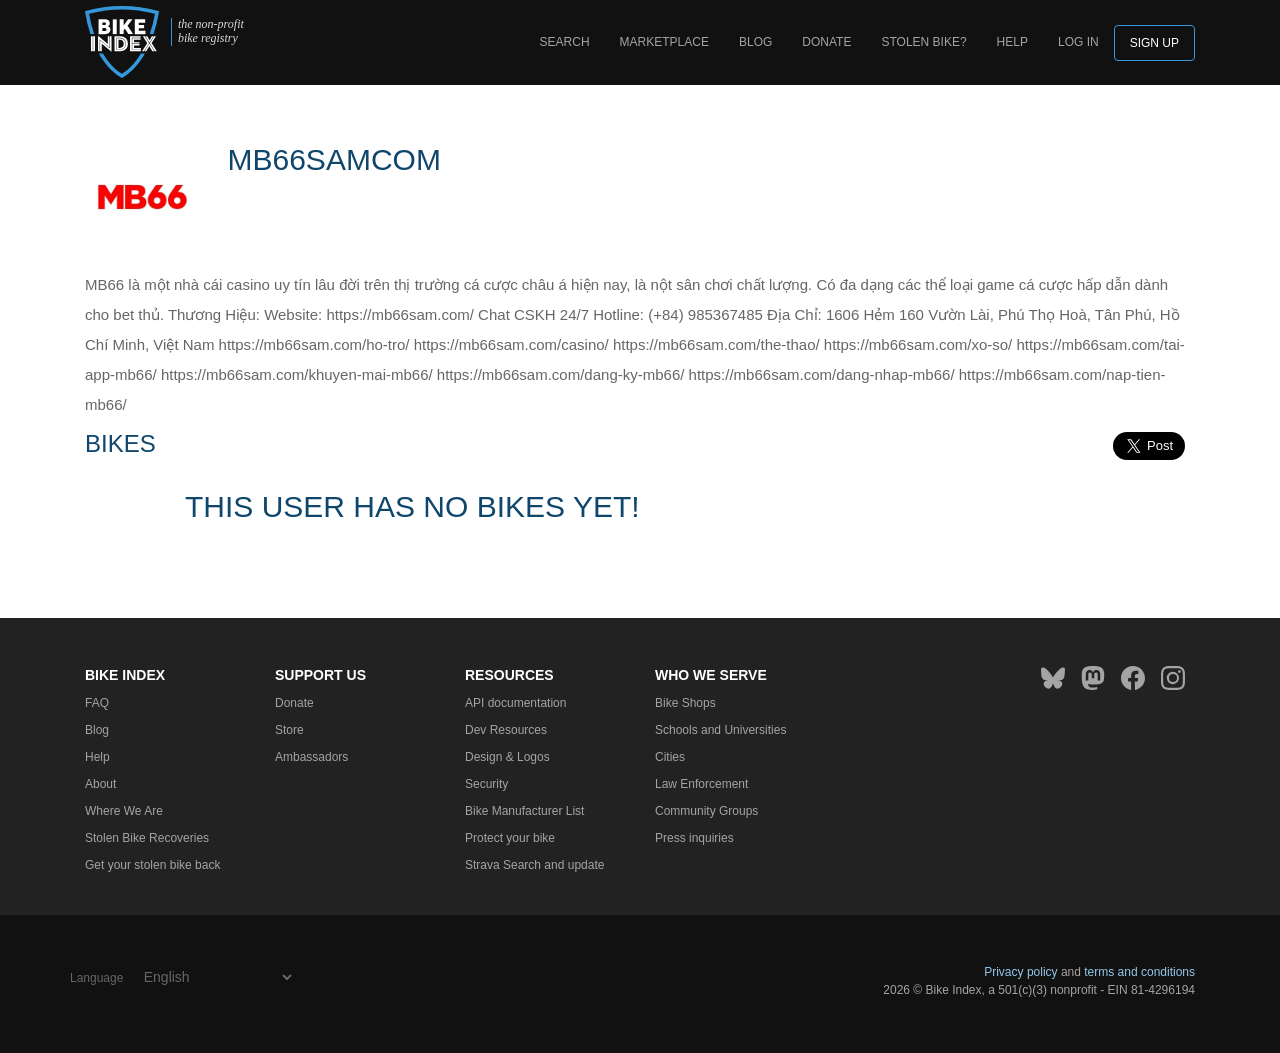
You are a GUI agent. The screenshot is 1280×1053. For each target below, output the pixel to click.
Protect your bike (510, 838)
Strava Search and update (534, 865)
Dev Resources (506, 730)
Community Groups (706, 811)
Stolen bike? (923, 42)
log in (1078, 42)
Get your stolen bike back (152, 865)
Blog (755, 42)
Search (565, 42)
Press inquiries (694, 838)
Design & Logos (507, 757)
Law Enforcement (701, 784)
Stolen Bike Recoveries (147, 838)
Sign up (1154, 43)
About (100, 784)
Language (96, 978)
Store (289, 730)
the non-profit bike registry (211, 31)
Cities (670, 757)
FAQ (97, 703)
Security (486, 784)
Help (1012, 42)
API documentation (515, 703)
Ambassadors (311, 757)
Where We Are (124, 811)
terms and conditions (1139, 972)
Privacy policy (1020, 972)
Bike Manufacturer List (524, 811)
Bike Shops (685, 703)
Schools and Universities (720, 730)
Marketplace (664, 42)
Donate (826, 42)
